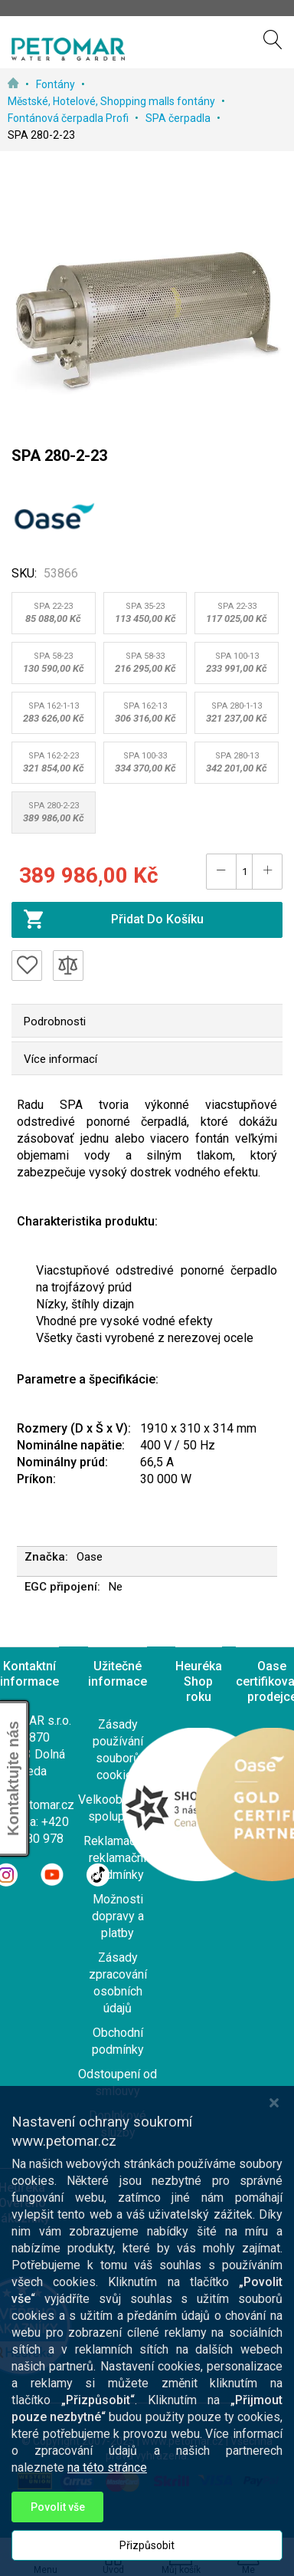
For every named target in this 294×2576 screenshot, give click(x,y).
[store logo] (68, 49)
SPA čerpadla (179, 118)
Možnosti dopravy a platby (118, 1916)
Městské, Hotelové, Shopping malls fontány (112, 101)
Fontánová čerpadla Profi (69, 118)
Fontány (56, 84)
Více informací (60, 1059)
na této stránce (107, 2501)
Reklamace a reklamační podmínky (117, 1858)
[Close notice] (274, 2136)
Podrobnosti (55, 1021)
